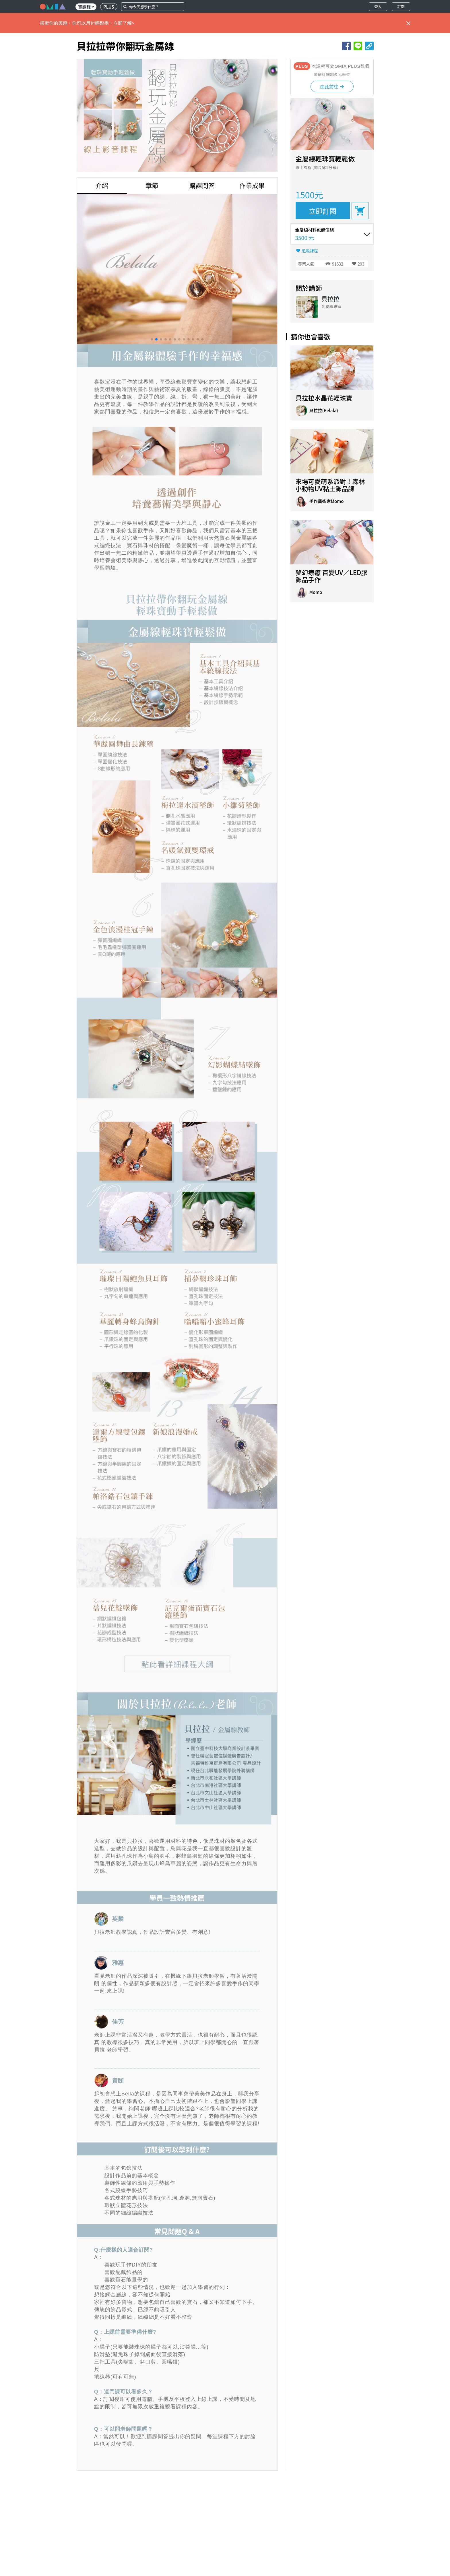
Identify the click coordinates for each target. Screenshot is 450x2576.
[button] (152, 339)
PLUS (108, 7)
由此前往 (332, 86)
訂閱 (401, 6)
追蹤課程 (310, 250)
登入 (378, 6)
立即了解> (123, 23)
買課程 (86, 7)
